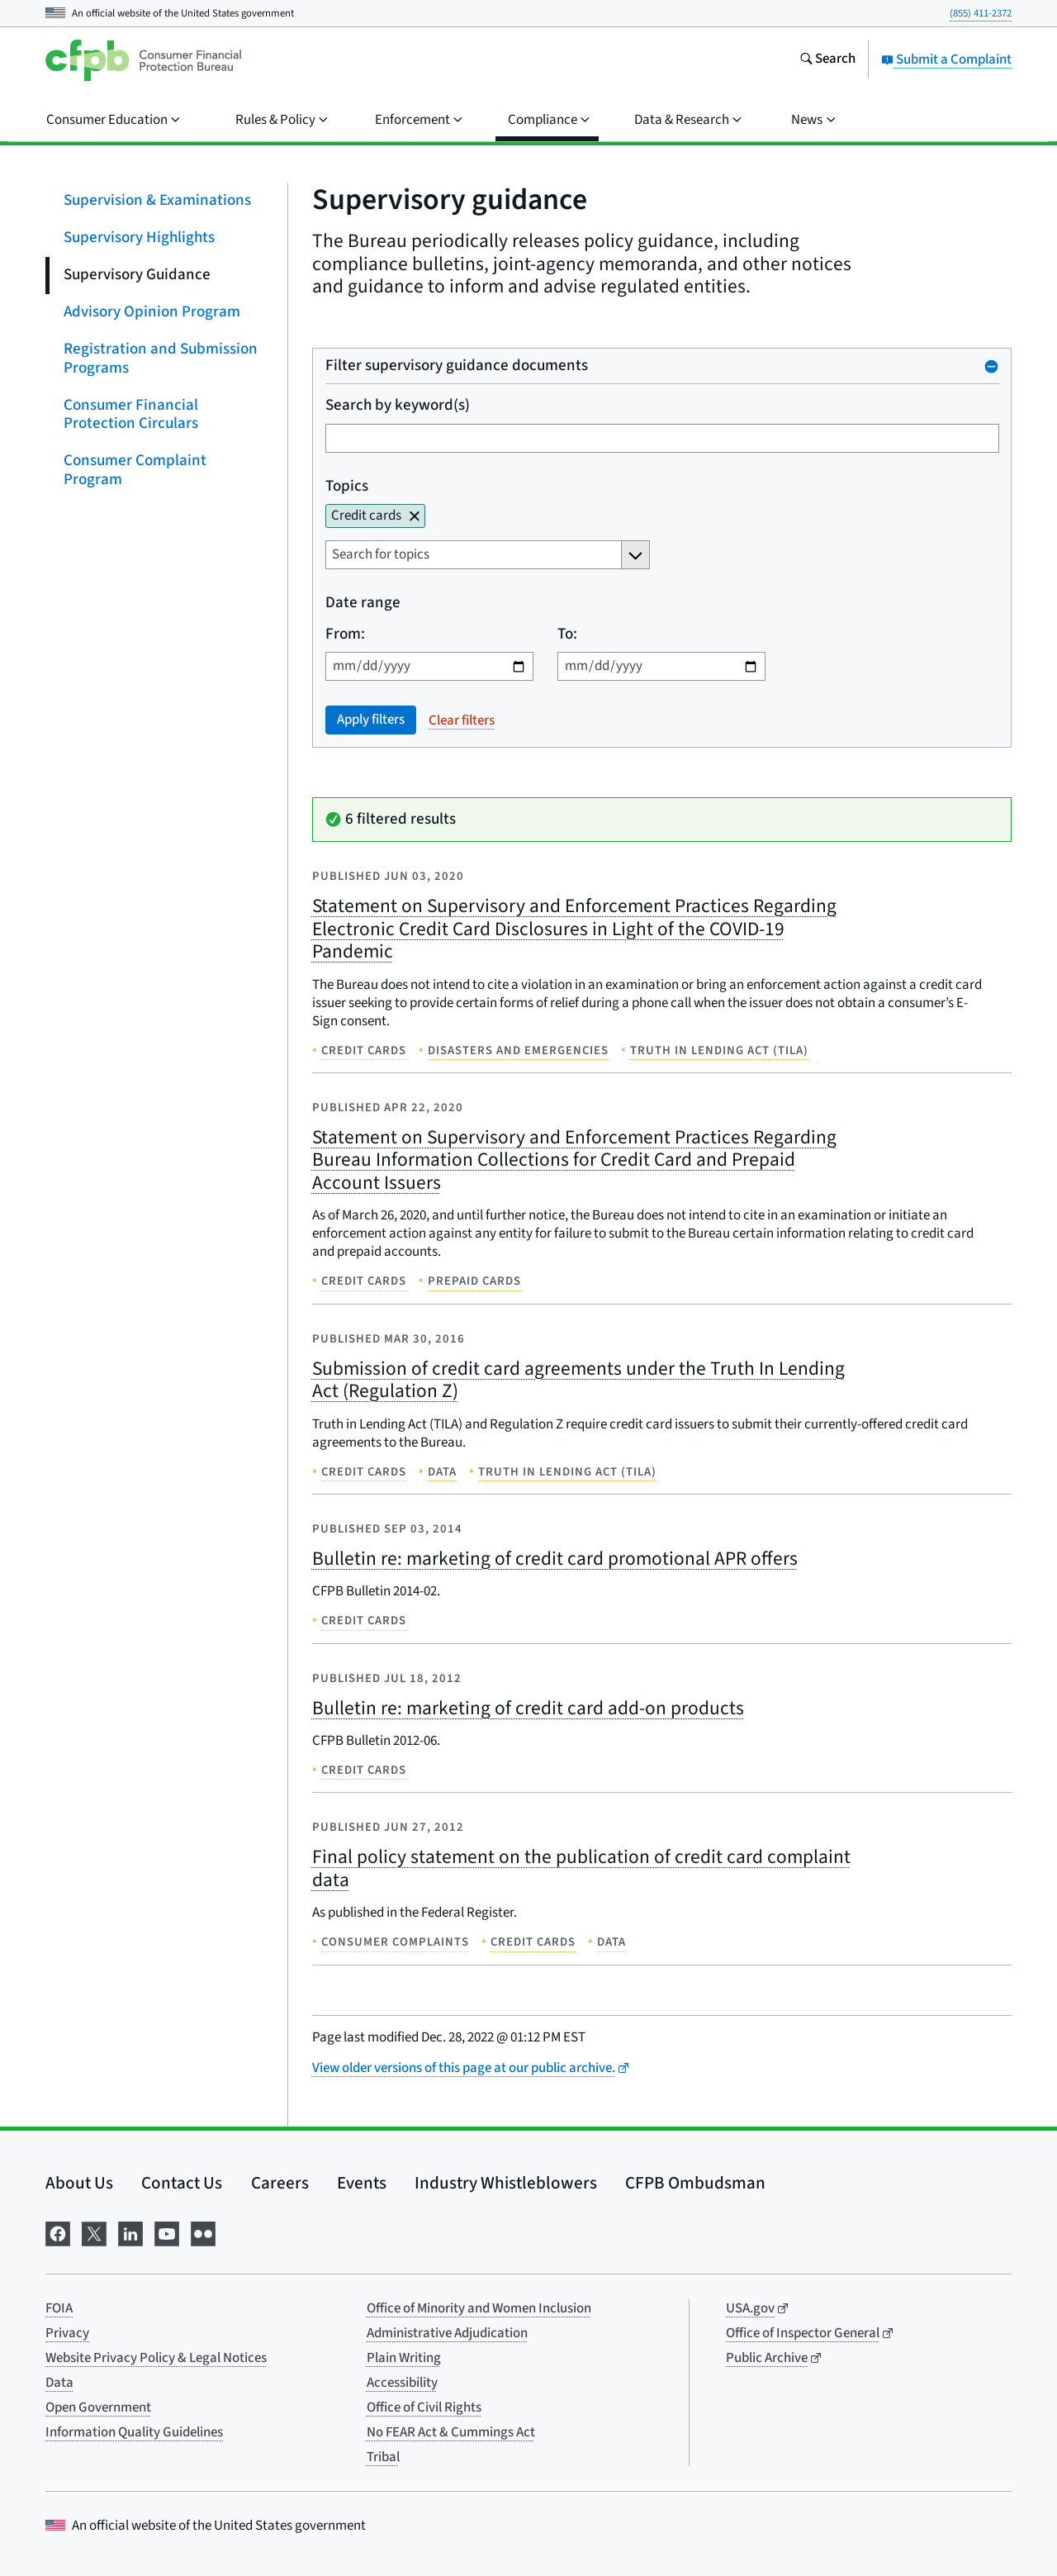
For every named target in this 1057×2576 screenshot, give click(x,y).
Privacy (67, 2333)
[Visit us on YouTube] (166, 2232)
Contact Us (181, 2182)
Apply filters (371, 720)
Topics (346, 486)
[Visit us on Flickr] (203, 2232)
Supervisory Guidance (137, 275)
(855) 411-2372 (981, 13)
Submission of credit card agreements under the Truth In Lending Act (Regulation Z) (578, 1380)
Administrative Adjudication (447, 2333)
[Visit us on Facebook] (57, 2232)
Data (59, 2383)
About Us (79, 2182)
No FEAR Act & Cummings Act (451, 2432)
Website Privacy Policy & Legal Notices (156, 2358)
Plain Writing (404, 2358)
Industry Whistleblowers (506, 2182)
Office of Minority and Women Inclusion (479, 2308)
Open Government (98, 2407)
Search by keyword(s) (397, 406)
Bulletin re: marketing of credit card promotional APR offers (555, 1558)
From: (345, 634)
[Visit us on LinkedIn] (130, 2232)
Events (361, 2182)
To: (566, 634)
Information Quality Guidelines (134, 2432)
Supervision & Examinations (157, 200)
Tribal (383, 2457)
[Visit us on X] (94, 2232)
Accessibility (402, 2383)
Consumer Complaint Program (135, 470)
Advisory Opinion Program (152, 312)
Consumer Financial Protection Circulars (131, 414)
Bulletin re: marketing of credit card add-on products (528, 1708)
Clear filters (462, 720)
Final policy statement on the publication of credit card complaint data (581, 1868)
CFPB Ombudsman (695, 2182)
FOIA (59, 2308)
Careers (280, 2182)
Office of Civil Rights (424, 2407)
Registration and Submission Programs (161, 358)
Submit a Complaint (946, 59)
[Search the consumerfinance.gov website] (827, 60)
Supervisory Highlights (139, 237)
